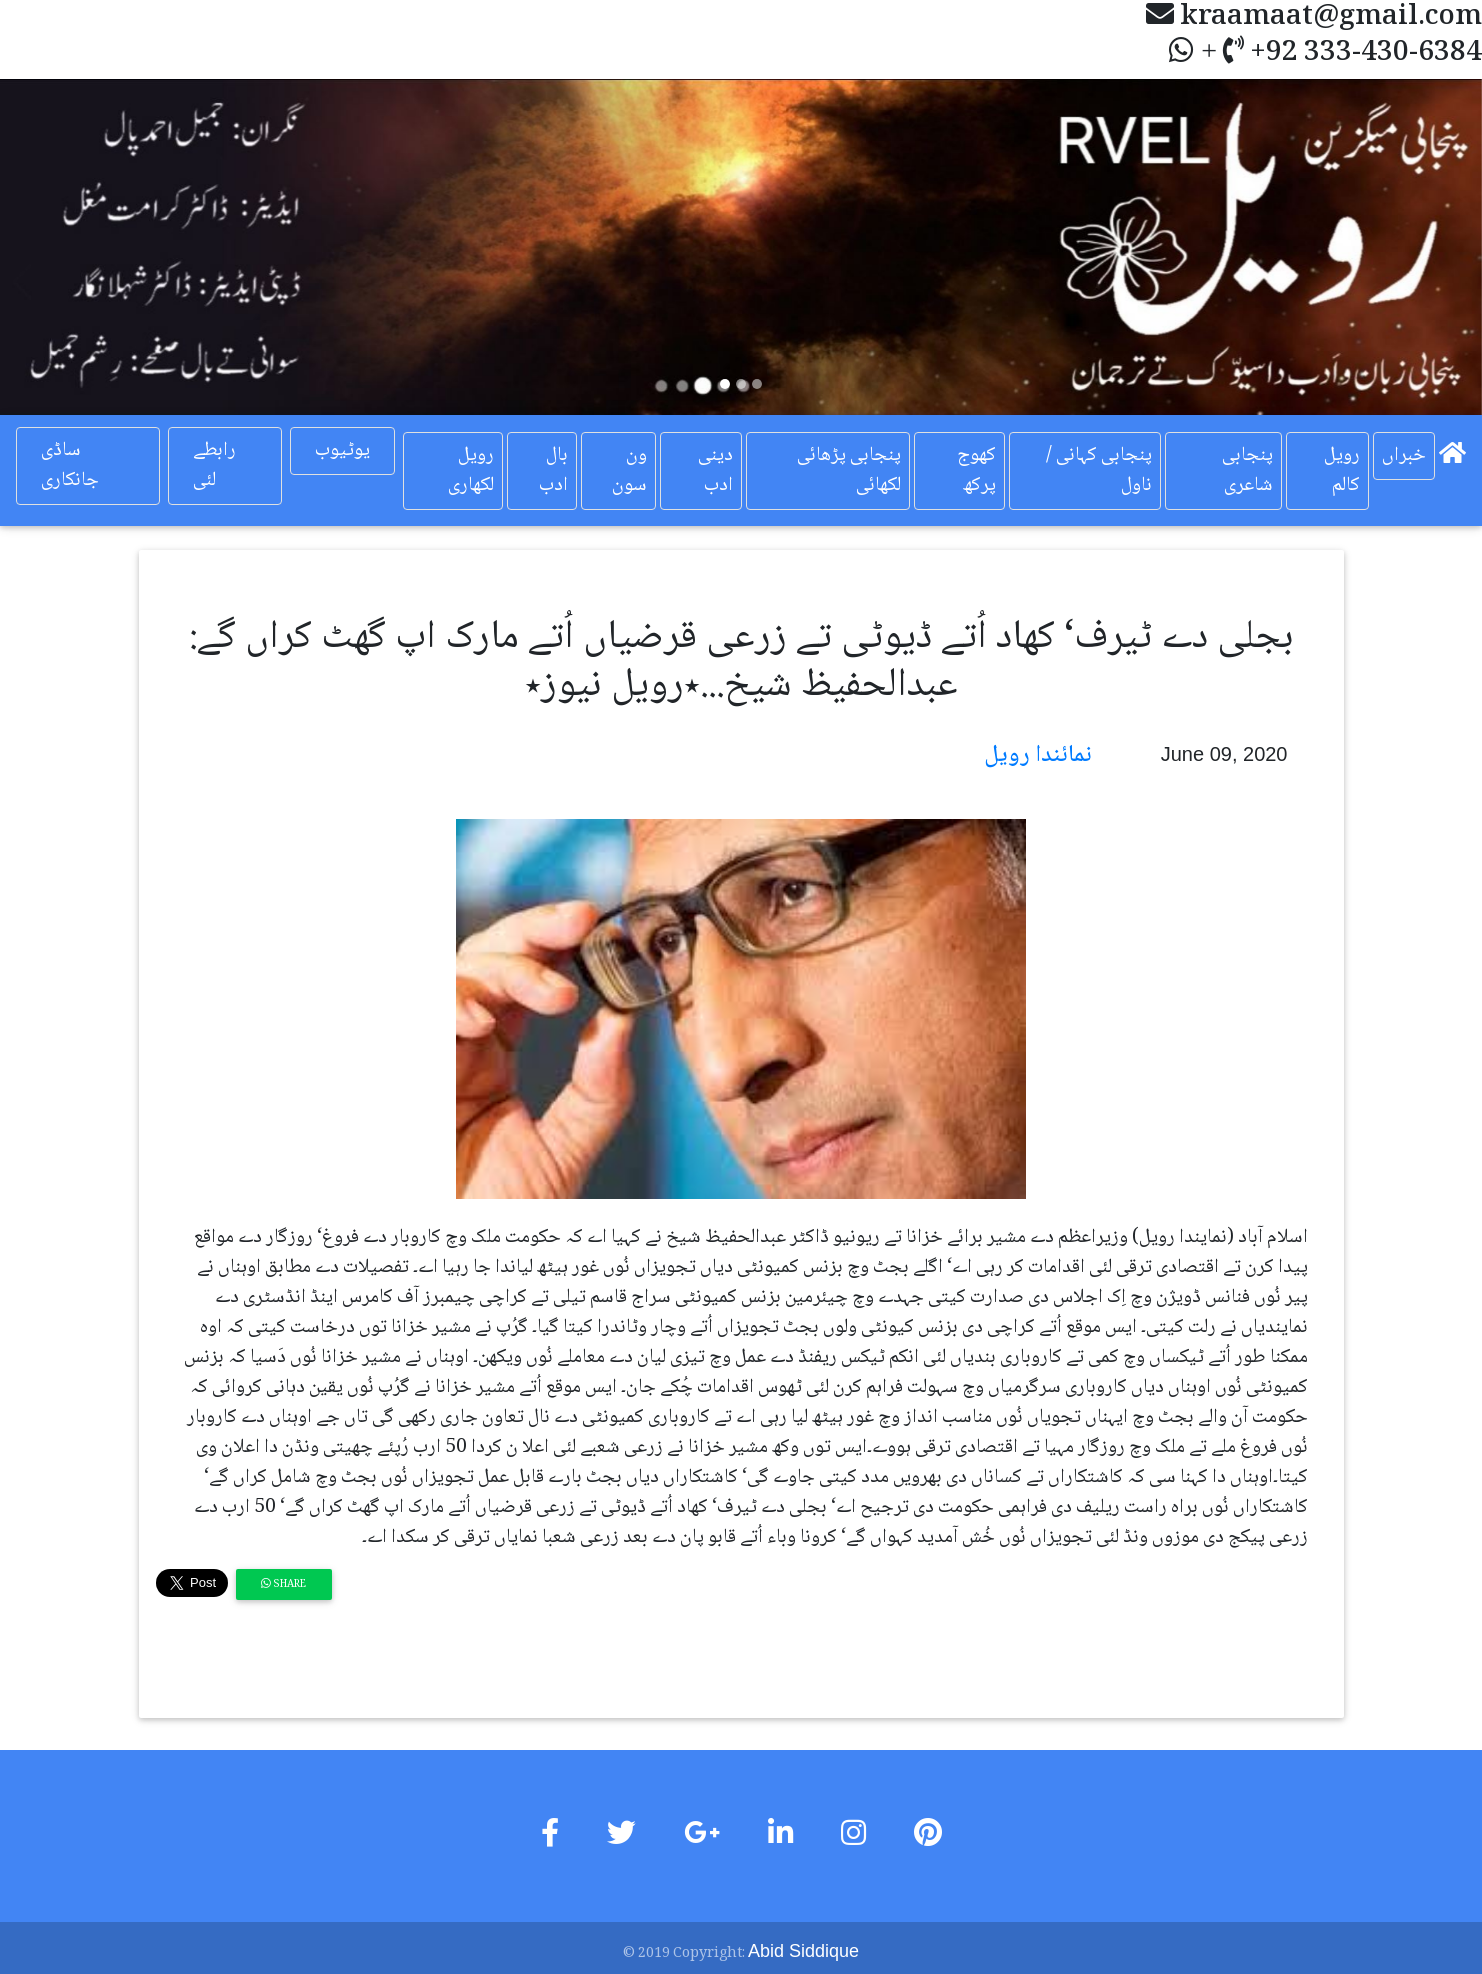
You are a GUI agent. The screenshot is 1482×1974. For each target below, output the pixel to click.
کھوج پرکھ (976, 471)
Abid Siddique (803, 1951)
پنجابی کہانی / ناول (1099, 471)
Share (283, 1584)
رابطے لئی (214, 466)
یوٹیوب (342, 451)
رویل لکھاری (471, 471)
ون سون (629, 471)
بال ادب (553, 471)
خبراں (1404, 456)
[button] (111, 247)
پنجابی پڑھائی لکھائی (849, 471)
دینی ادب (715, 471)
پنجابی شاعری (1247, 471)
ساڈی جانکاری (70, 466)
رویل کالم (1342, 471)
